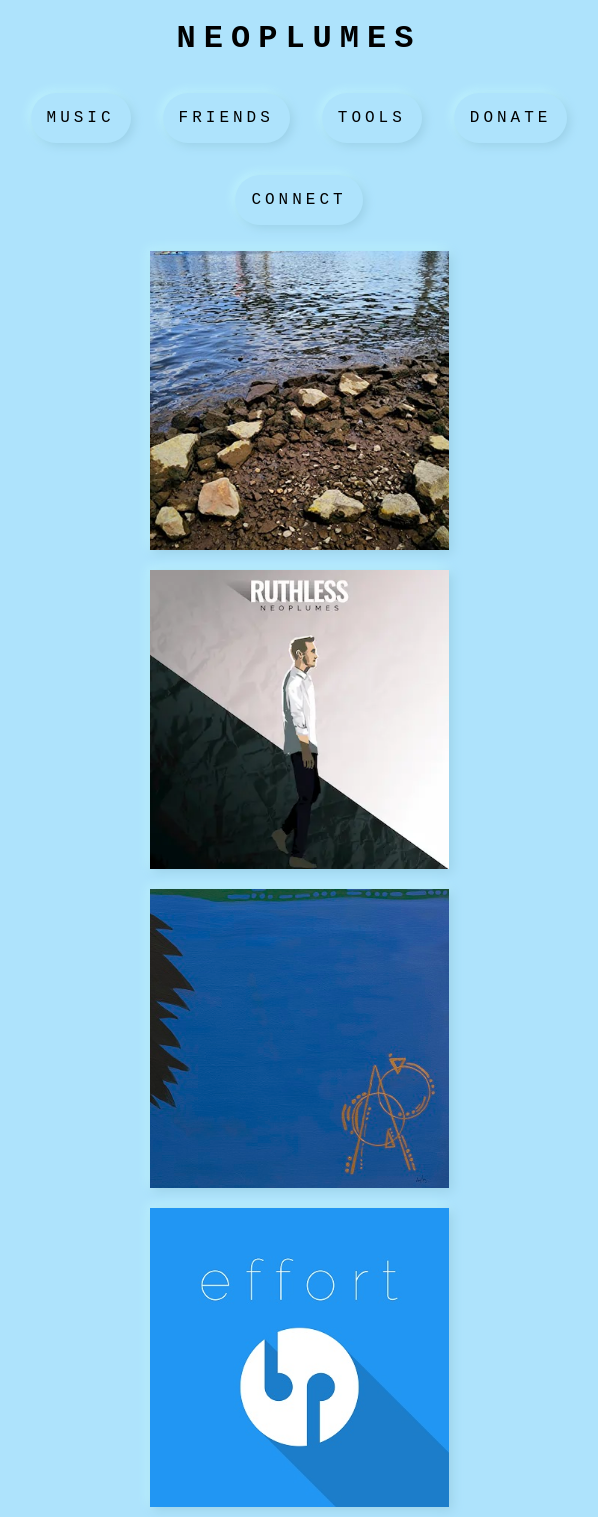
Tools (372, 118)
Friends (226, 118)
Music (81, 118)
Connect (298, 200)
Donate (511, 118)
